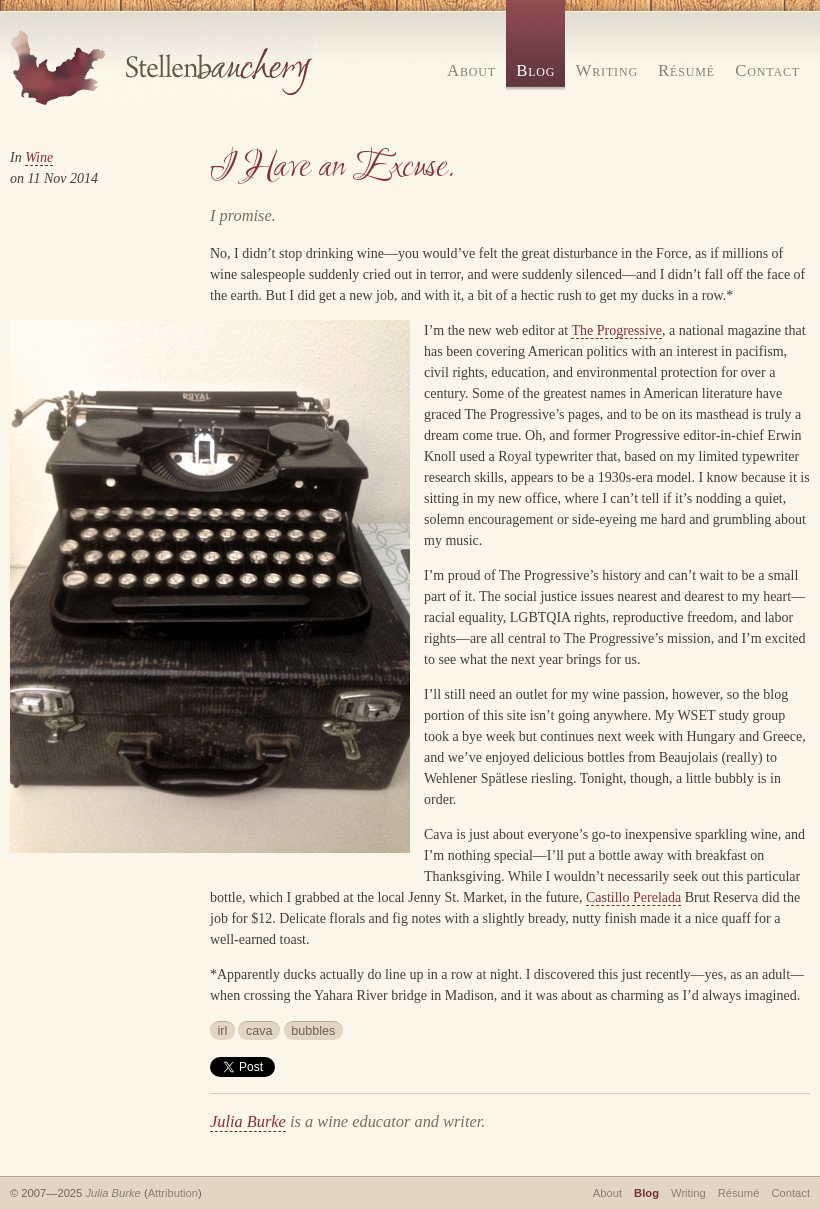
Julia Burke (248, 1121)
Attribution (173, 1193)
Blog (535, 70)
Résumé (686, 70)
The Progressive (616, 330)
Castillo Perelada (633, 897)
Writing (607, 70)
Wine (39, 157)
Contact (767, 70)
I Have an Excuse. (332, 167)
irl (223, 1031)
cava (259, 1031)
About (471, 70)
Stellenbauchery (161, 67)
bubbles (313, 1031)
